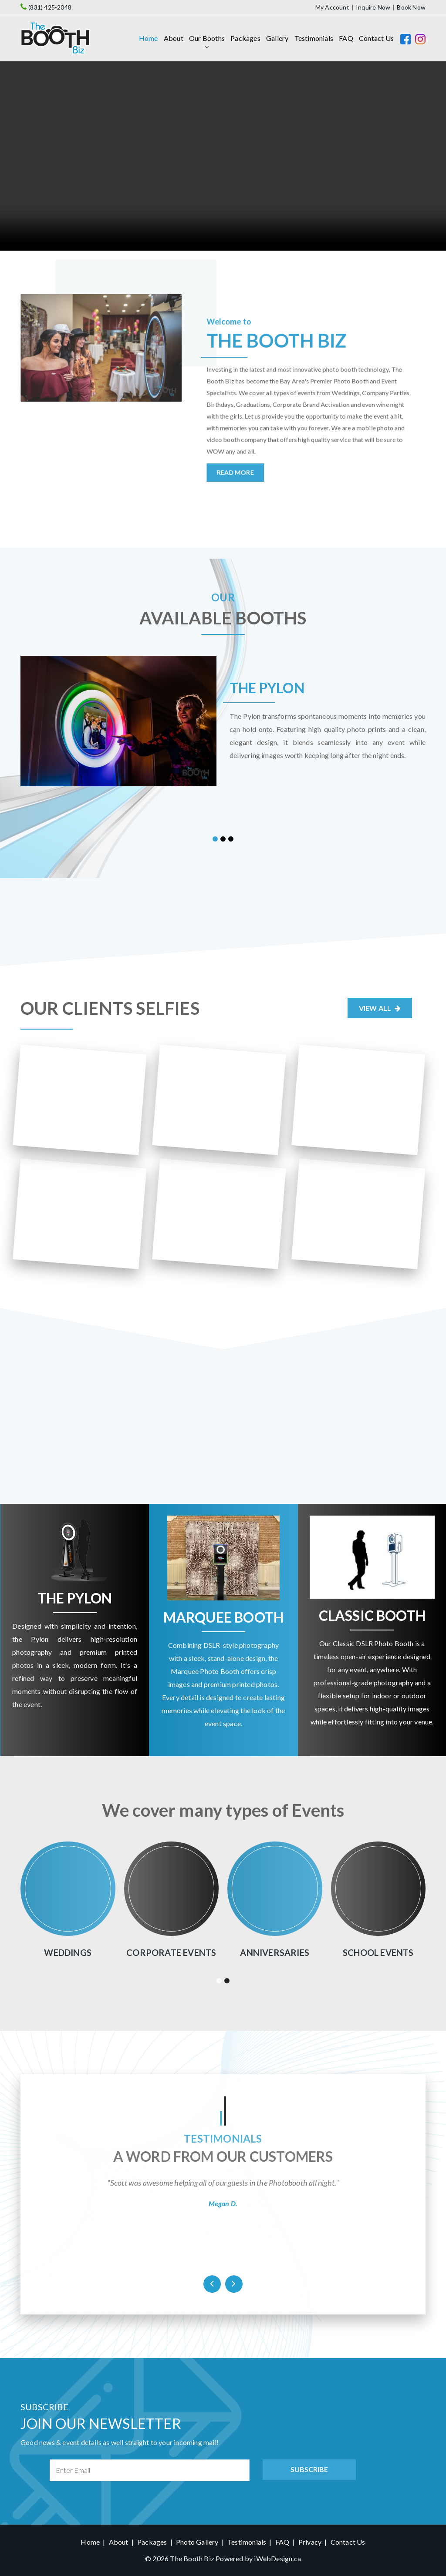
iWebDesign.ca (277, 2558)
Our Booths (207, 38)
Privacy (309, 2542)
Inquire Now (373, 7)
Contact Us (376, 38)
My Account (332, 7)
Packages (245, 38)
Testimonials (313, 38)
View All (380, 1008)
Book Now (411, 7)
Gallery (277, 38)
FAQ (346, 38)
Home (148, 38)
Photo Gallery (197, 2542)
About (173, 38)
